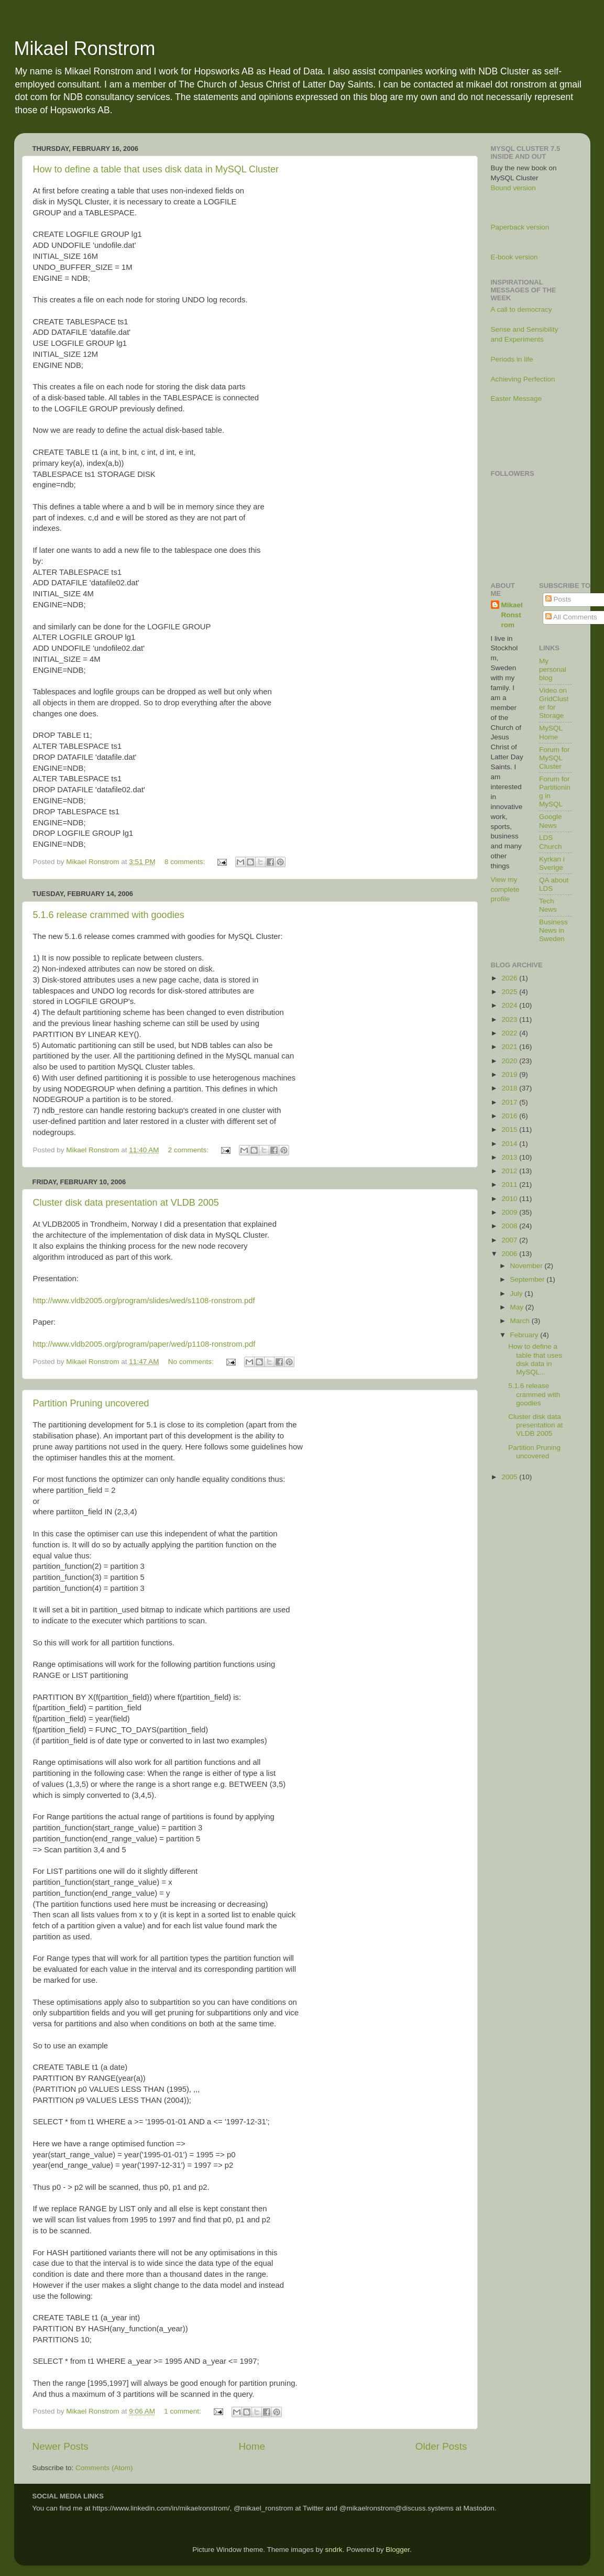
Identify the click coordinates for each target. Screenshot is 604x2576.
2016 (510, 1116)
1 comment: (183, 2411)
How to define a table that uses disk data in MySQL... (535, 1359)
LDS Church (550, 842)
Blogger (398, 2549)
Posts (558, 599)
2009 (510, 1212)
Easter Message (516, 398)
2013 (510, 1157)
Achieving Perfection (523, 379)
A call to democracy (521, 309)
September (528, 1279)
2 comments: (189, 1150)
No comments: (192, 1362)
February (525, 1335)
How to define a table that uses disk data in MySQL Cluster (156, 169)
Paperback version (520, 227)
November (527, 1266)
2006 (510, 1254)
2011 (510, 1184)
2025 (510, 992)
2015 (510, 1129)
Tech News (548, 905)
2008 (510, 1226)
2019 (510, 1074)
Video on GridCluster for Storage (553, 703)
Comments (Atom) (104, 2468)
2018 (510, 1088)
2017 (510, 1102)
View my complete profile (505, 889)
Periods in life (512, 359)
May (517, 1307)
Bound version (513, 188)
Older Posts (441, 2446)
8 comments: (185, 862)
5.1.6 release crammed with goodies (108, 915)
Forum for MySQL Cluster (554, 758)
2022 (510, 1033)
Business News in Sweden (553, 930)
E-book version (514, 257)
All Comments (571, 617)
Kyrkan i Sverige (552, 863)
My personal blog (552, 669)
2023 (510, 1019)
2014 (510, 1144)
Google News (550, 821)
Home (252, 2446)
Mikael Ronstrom (85, 48)
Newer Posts (60, 2446)
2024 (510, 1005)
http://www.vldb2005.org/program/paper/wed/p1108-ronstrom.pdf (144, 1344)
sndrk (334, 2549)
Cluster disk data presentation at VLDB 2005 (126, 1202)
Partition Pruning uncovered (91, 1403)
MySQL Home (551, 732)
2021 (510, 1047)
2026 (510, 978)
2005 (510, 1477)
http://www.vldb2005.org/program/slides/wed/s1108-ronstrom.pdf (144, 1300)
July (517, 1293)
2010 (510, 1199)
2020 (510, 1061)
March (521, 1321)
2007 (510, 1240)
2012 (510, 1171)
